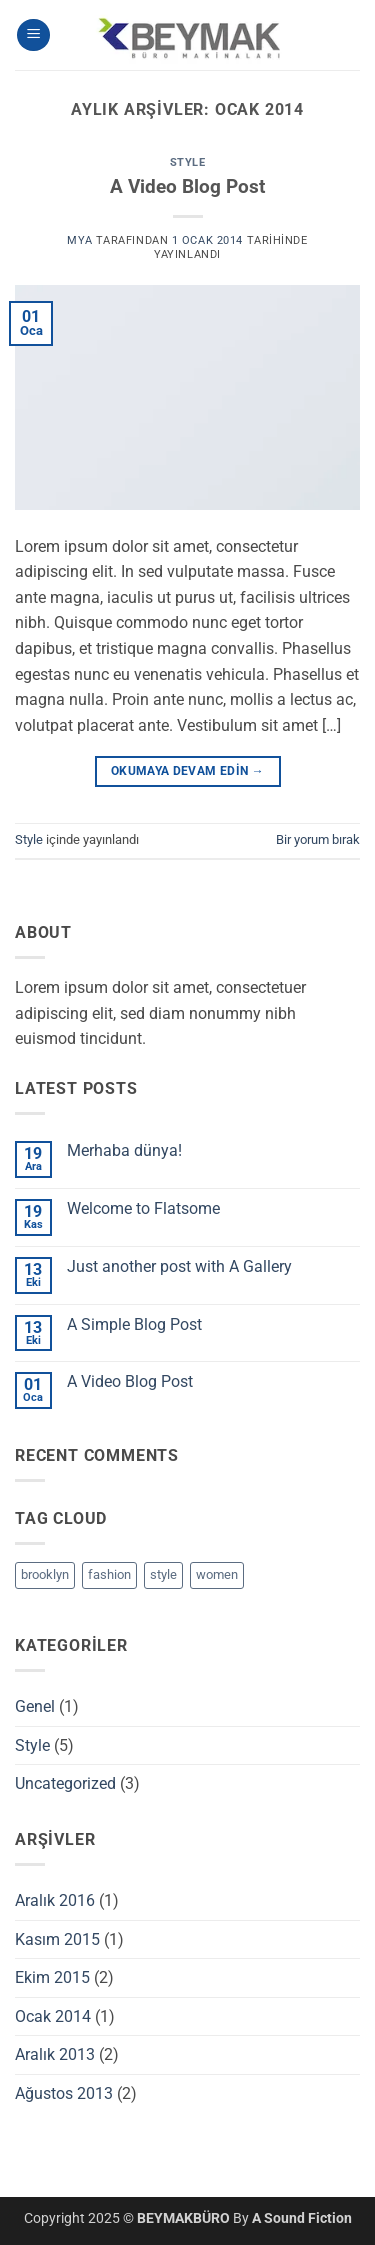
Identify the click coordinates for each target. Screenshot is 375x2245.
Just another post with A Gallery (179, 1266)
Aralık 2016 (55, 1900)
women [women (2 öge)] (217, 1574)
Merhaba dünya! (124, 1150)
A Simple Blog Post (134, 1324)
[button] (33, 35)
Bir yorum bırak (318, 839)
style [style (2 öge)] (163, 1574)
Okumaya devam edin (187, 771)
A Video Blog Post (187, 186)
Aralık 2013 (55, 2054)
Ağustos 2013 (64, 2093)
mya (79, 240)
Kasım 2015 (57, 1939)
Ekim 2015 (52, 1977)
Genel (35, 1706)
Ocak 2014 (53, 2016)
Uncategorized (65, 1783)
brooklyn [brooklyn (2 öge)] (45, 1574)
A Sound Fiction (302, 2218)
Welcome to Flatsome (143, 1208)
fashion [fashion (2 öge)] (109, 1574)
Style (188, 162)
